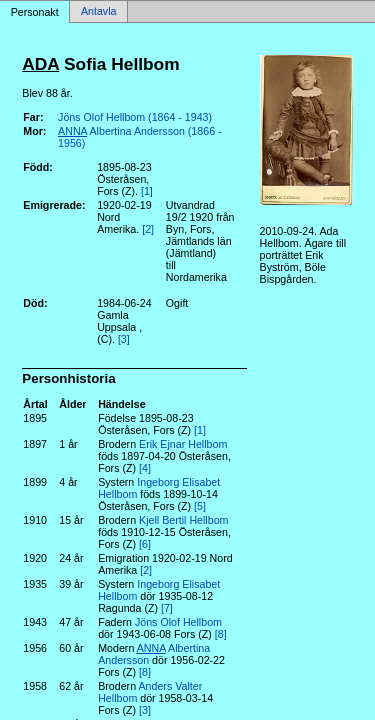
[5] (200, 506)
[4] (145, 468)
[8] (221, 634)
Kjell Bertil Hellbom (183, 520)
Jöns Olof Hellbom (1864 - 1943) (135, 117)
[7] (167, 608)
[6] (145, 544)
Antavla (99, 12)
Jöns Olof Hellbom (178, 622)
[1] (147, 191)
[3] (124, 339)
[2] (148, 229)
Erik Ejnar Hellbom (183, 444)
